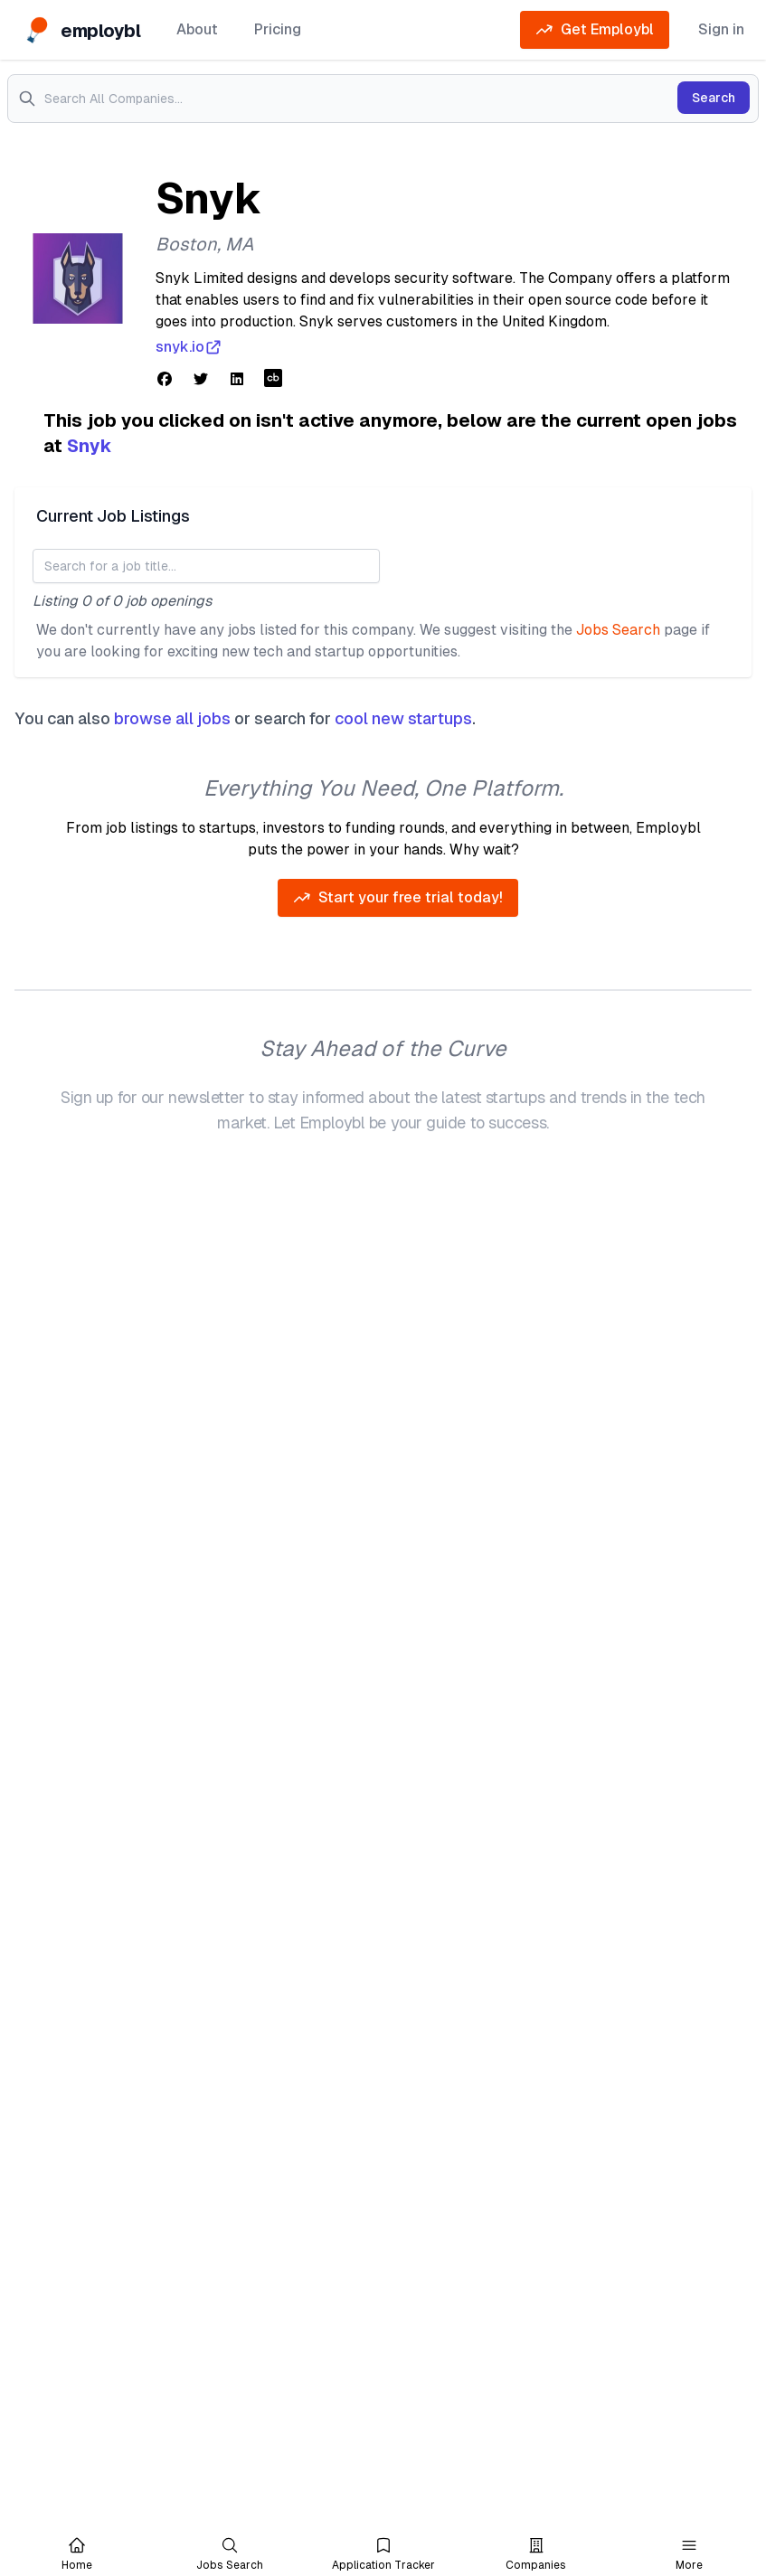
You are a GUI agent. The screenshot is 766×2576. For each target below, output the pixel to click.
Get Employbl (594, 30)
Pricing (277, 29)
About (197, 29)
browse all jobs (172, 718)
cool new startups (403, 718)
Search (713, 97)
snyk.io (189, 347)
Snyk (89, 446)
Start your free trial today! (398, 898)
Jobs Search (618, 629)
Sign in (721, 29)
